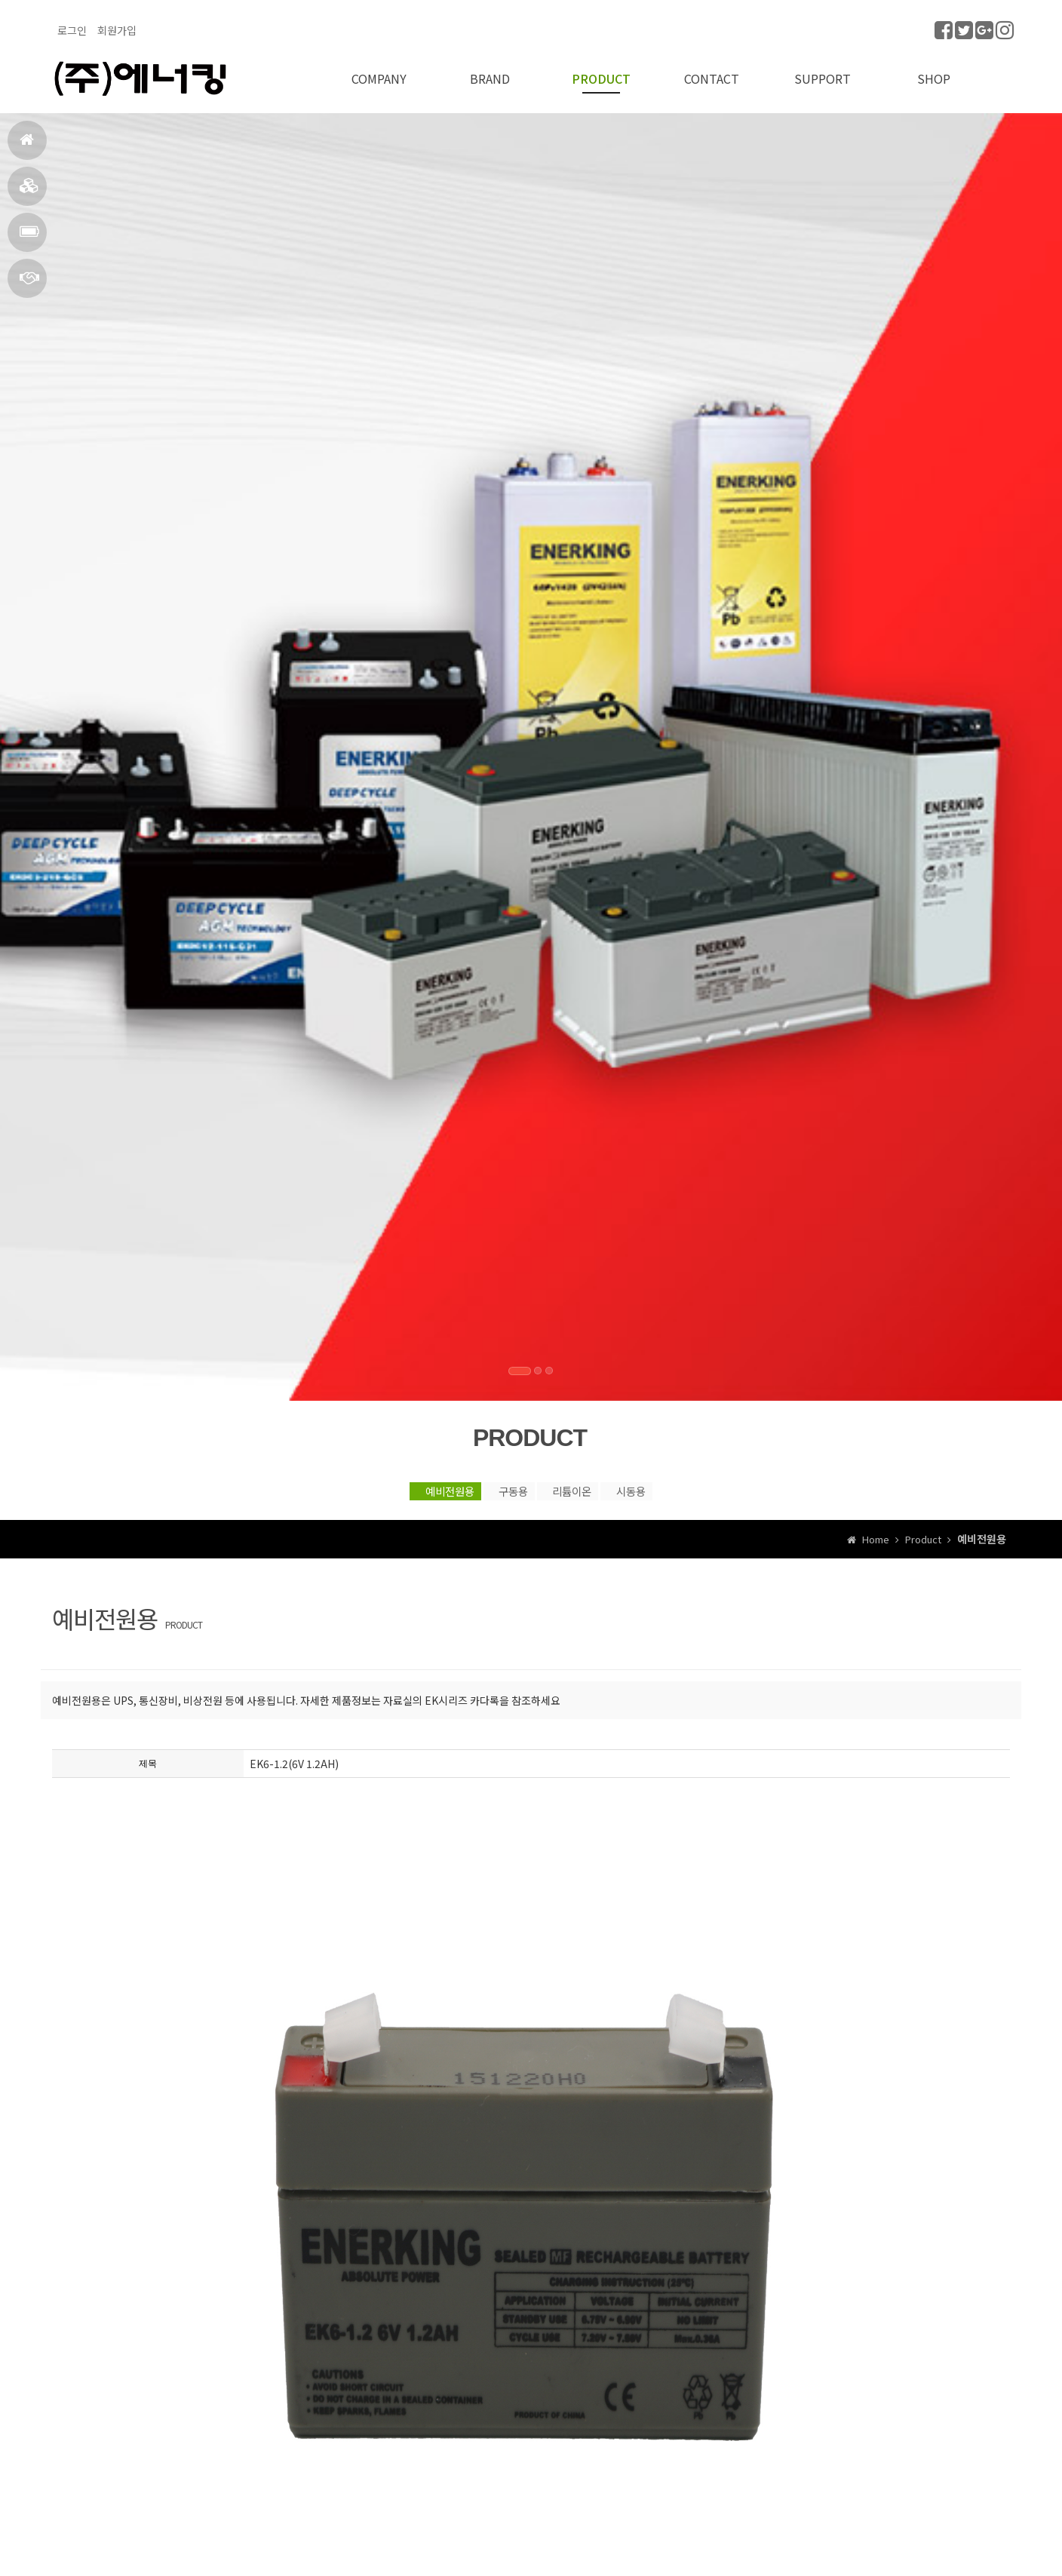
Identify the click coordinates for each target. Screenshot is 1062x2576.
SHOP (933, 69)
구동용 (488, 1487)
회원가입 (117, 30)
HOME (27, 146)
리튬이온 (590, 1487)
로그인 (72, 30)
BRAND (29, 192)
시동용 (693, 1487)
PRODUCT (29, 238)
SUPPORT (822, 69)
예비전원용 (380, 1487)
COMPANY (379, 69)
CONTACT (29, 284)
